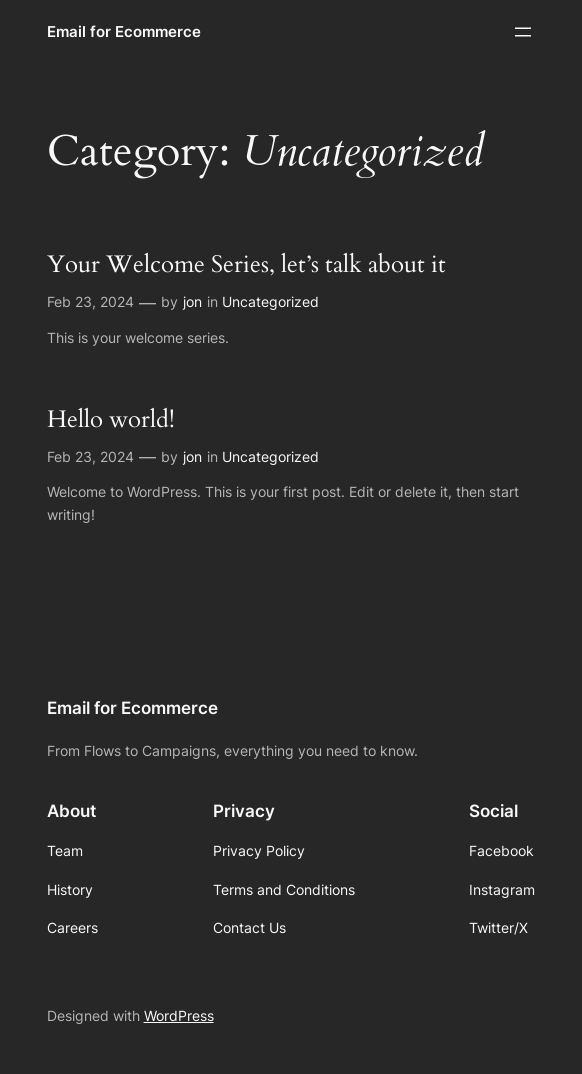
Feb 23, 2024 (90, 301)
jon (192, 301)
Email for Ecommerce (124, 31)
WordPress (179, 1015)
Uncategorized (270, 301)
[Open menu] (523, 32)
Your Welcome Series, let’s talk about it (246, 264)
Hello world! (111, 419)
